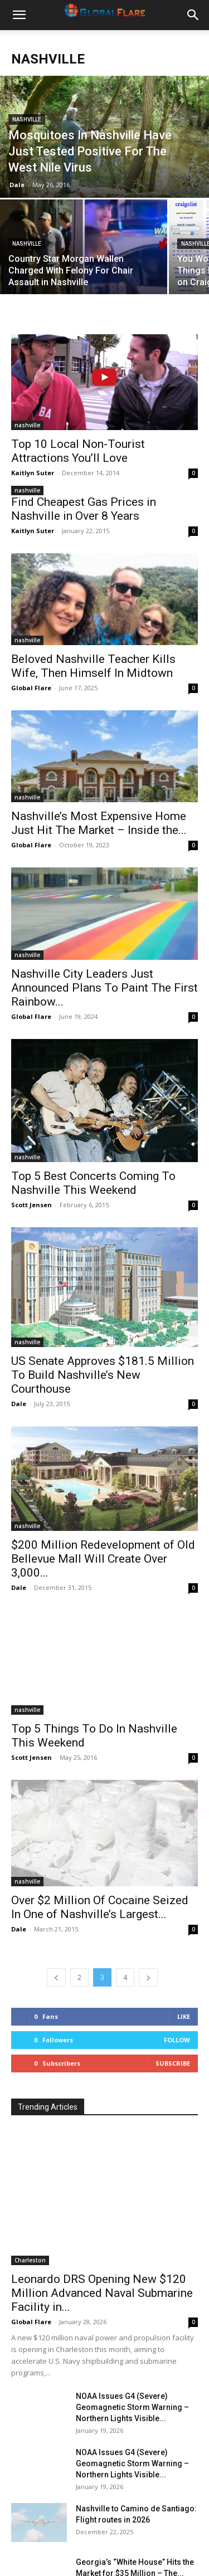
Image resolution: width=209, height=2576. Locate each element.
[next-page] (148, 1910)
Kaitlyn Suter (32, 473)
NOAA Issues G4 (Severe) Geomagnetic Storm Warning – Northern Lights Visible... (132, 2339)
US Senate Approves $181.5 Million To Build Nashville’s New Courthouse (102, 1347)
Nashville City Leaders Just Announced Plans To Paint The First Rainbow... (104, 987)
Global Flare (31, 688)
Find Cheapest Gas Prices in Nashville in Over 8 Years (83, 509)
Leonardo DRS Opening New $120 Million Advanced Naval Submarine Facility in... (102, 2225)
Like (183, 1949)
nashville (26, 119)
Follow (177, 1972)
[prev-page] (56, 1910)
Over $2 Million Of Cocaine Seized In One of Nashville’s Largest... (99, 1839)
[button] (19, 15)
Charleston (30, 2193)
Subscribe (172, 1996)
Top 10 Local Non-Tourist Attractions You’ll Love (78, 451)
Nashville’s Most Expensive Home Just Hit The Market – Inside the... (99, 823)
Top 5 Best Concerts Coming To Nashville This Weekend (93, 1183)
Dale (17, 184)
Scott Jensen (31, 1205)
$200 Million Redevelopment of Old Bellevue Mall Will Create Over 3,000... (103, 1518)
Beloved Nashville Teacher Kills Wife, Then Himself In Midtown (93, 666)
